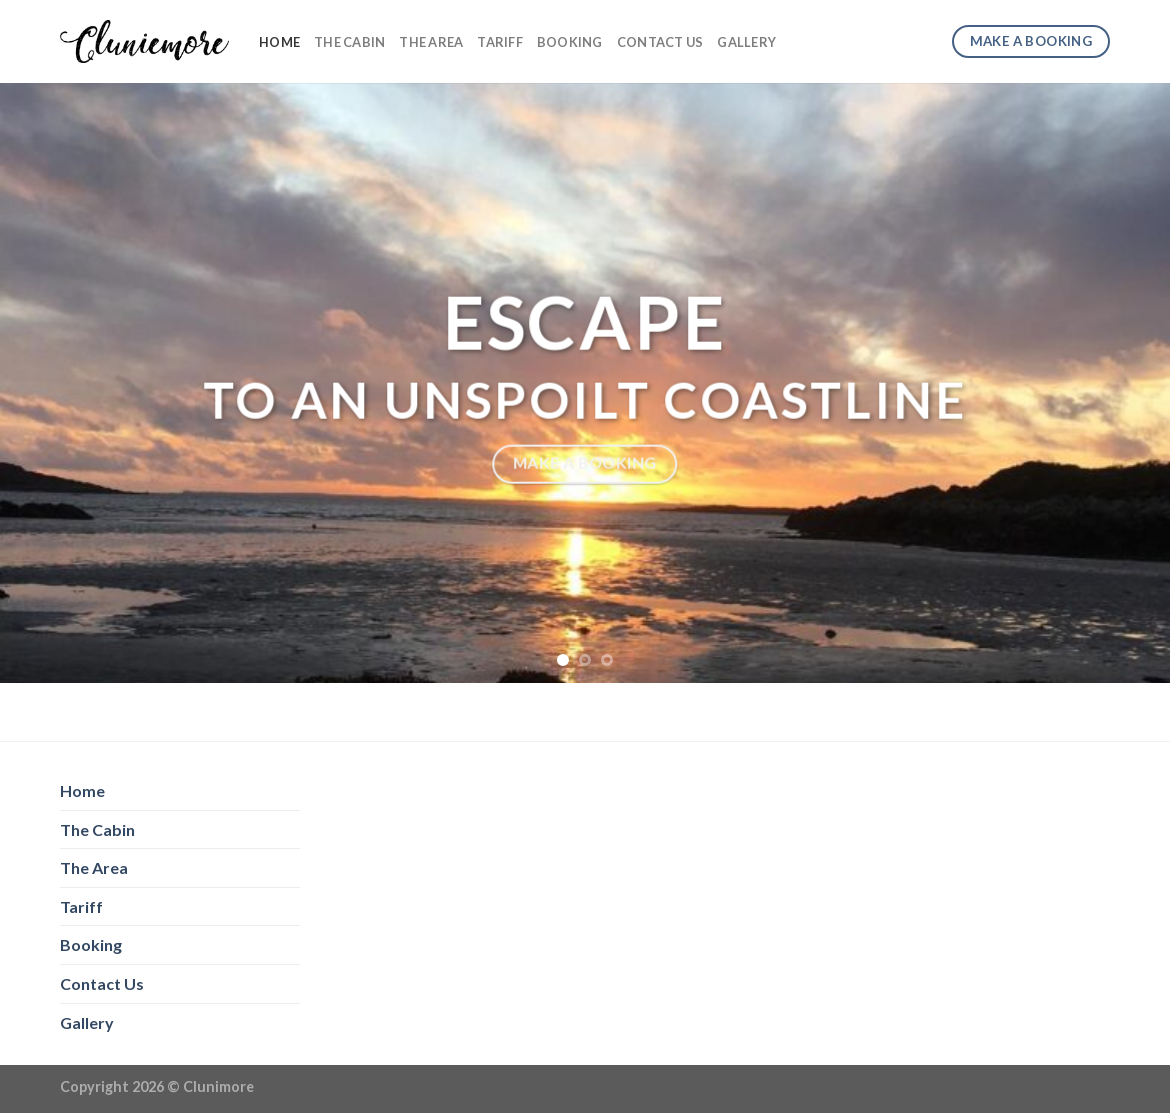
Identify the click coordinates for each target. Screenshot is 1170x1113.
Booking (570, 42)
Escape (585, 322)
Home (279, 42)
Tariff (500, 42)
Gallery (746, 42)
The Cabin (349, 42)
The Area (431, 42)
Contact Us (660, 42)
